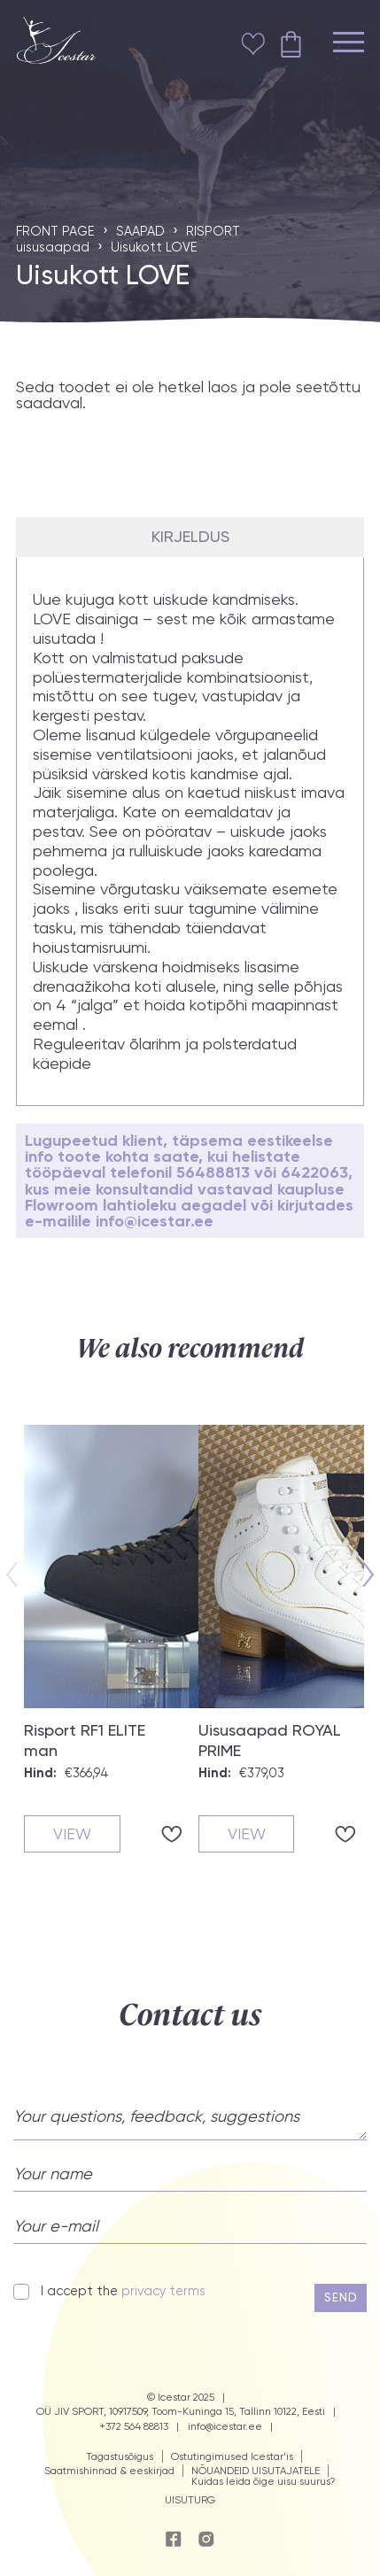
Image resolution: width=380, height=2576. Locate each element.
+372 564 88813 (133, 2427)
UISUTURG (190, 2500)
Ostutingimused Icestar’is (232, 2456)
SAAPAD (140, 231)
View (72, 1833)
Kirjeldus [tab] (190, 536)
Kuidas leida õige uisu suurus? (263, 2481)
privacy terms (163, 2291)
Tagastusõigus (119, 2456)
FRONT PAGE (55, 231)
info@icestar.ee (225, 2427)
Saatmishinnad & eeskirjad (109, 2470)
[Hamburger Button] (348, 44)
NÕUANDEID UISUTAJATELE (255, 2470)
